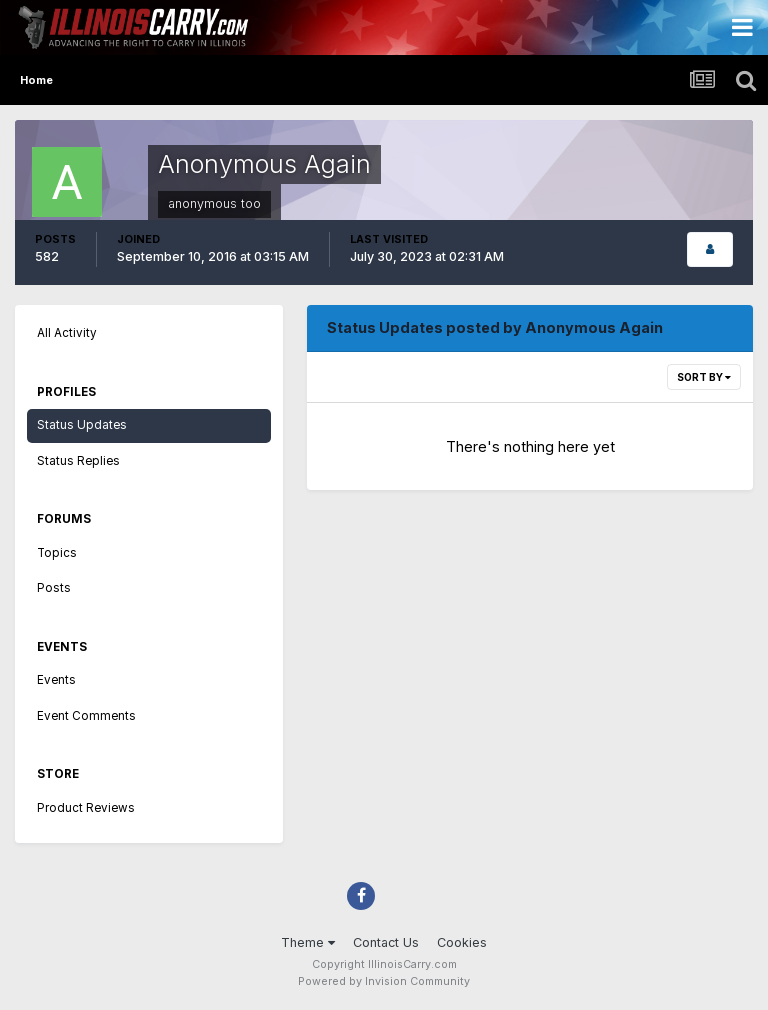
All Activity (67, 333)
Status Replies (78, 461)
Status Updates (82, 425)
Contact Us (386, 942)
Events (56, 680)
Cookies (462, 942)
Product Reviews (86, 808)
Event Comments (86, 716)
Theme (308, 942)
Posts (54, 588)
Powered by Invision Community (384, 981)
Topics (57, 553)
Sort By (704, 377)
